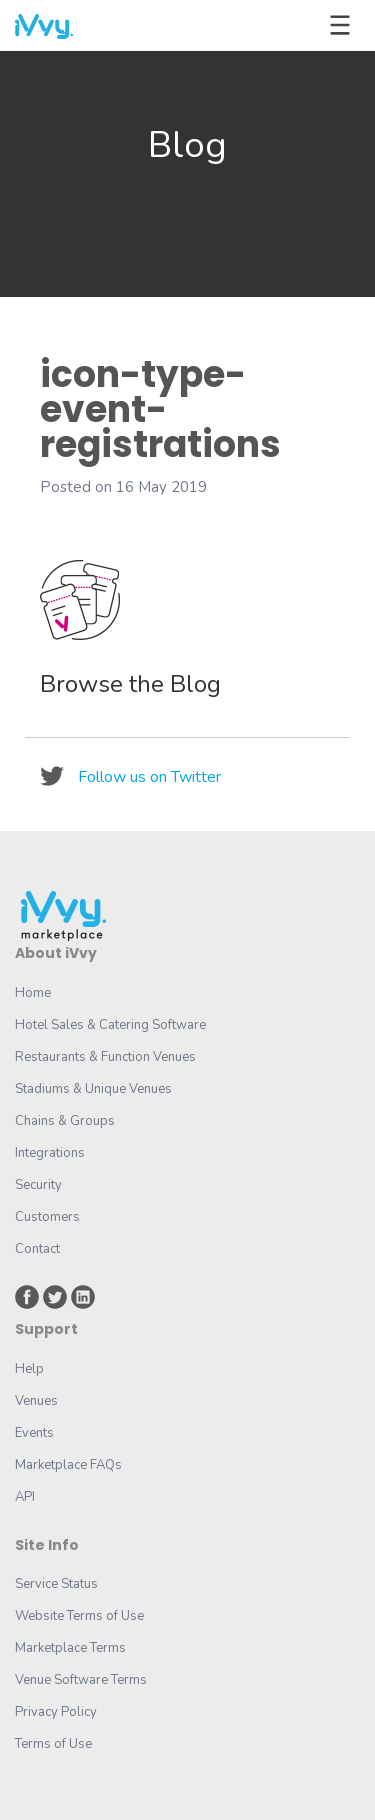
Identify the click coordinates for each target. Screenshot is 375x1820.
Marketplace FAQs (68, 1465)
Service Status (56, 1584)
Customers (47, 1217)
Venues (36, 1401)
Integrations (50, 1153)
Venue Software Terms (81, 1680)
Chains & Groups (65, 1121)
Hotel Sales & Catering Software (110, 1025)
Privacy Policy (56, 1712)
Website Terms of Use (79, 1616)
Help (29, 1369)
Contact (37, 1249)
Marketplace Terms (70, 1648)
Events (34, 1433)
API (25, 1497)
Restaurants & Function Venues (105, 1057)
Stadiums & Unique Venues (93, 1089)
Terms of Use (53, 1744)
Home (33, 993)
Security (38, 1185)
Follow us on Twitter (149, 777)
